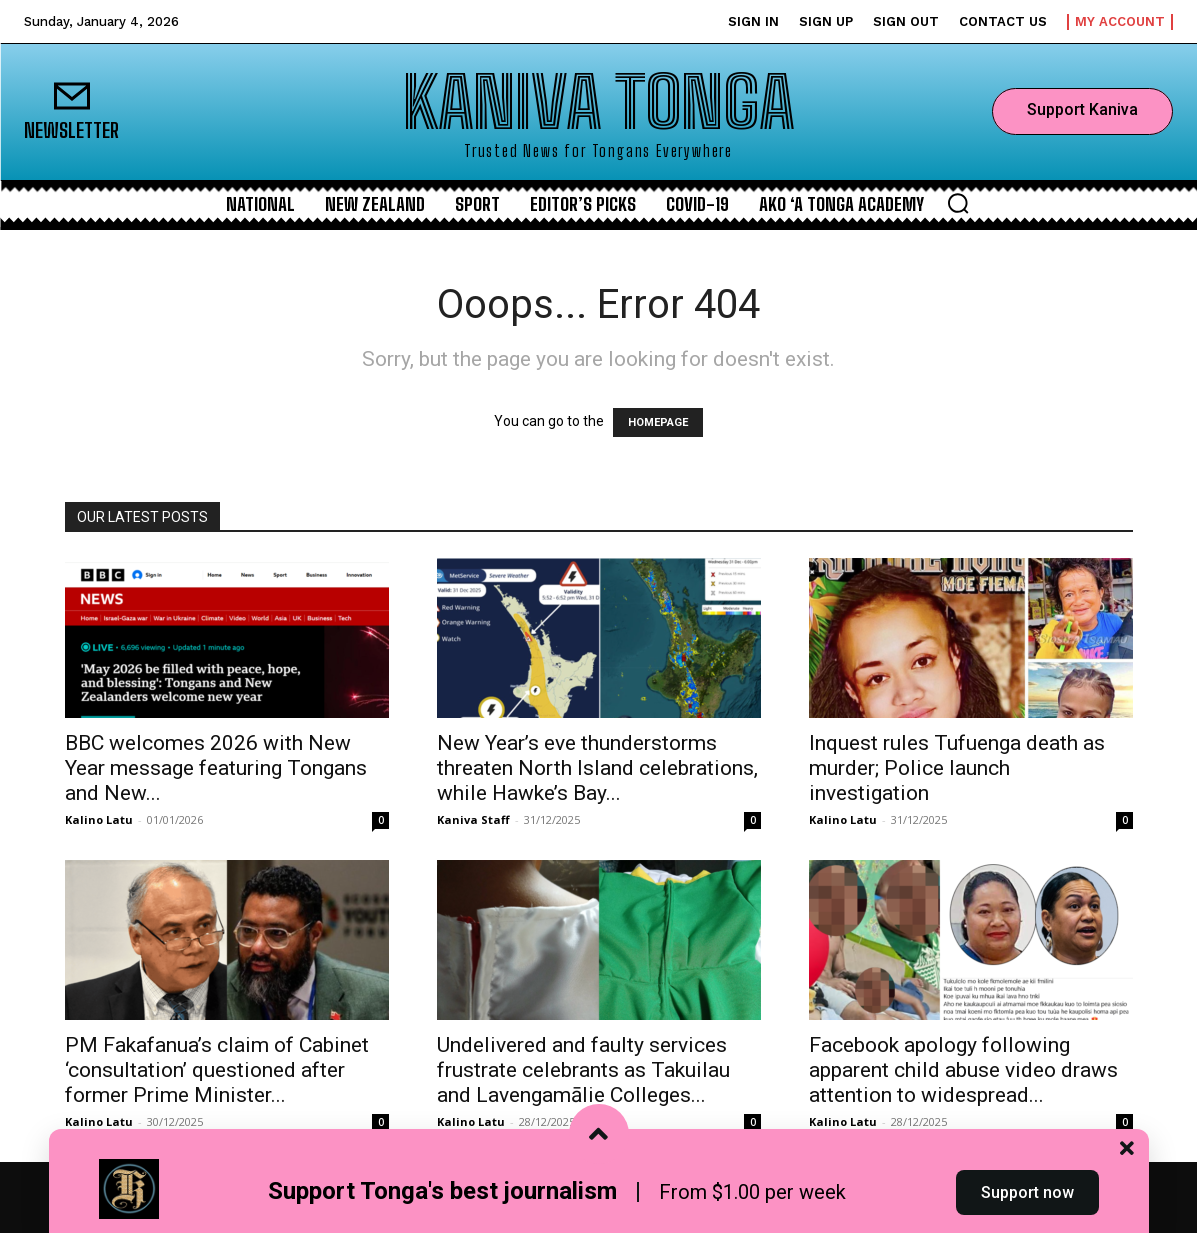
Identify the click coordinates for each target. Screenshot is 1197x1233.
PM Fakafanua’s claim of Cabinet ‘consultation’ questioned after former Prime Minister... (217, 1070)
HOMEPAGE (658, 422)
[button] (958, 203)
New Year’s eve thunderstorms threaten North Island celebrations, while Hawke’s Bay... (597, 768)
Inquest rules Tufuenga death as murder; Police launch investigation (957, 768)
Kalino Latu (99, 819)
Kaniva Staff (473, 819)
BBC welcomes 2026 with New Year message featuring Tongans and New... (216, 768)
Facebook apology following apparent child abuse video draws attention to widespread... (963, 1070)
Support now (1027, 1196)
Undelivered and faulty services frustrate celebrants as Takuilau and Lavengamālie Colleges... (583, 1070)
